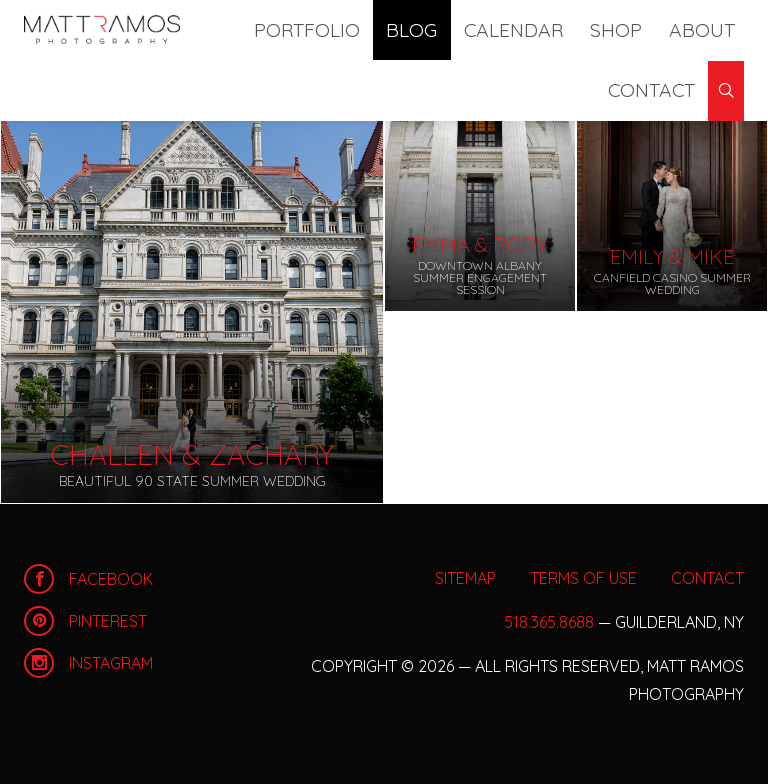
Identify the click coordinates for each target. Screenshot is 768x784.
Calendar (466, 30)
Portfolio (320, 30)
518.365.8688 (549, 622)
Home (102, 30)
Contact (666, 30)
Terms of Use (583, 578)
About (594, 30)
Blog (395, 30)
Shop (537, 30)
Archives (116, 90)
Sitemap (465, 578)
